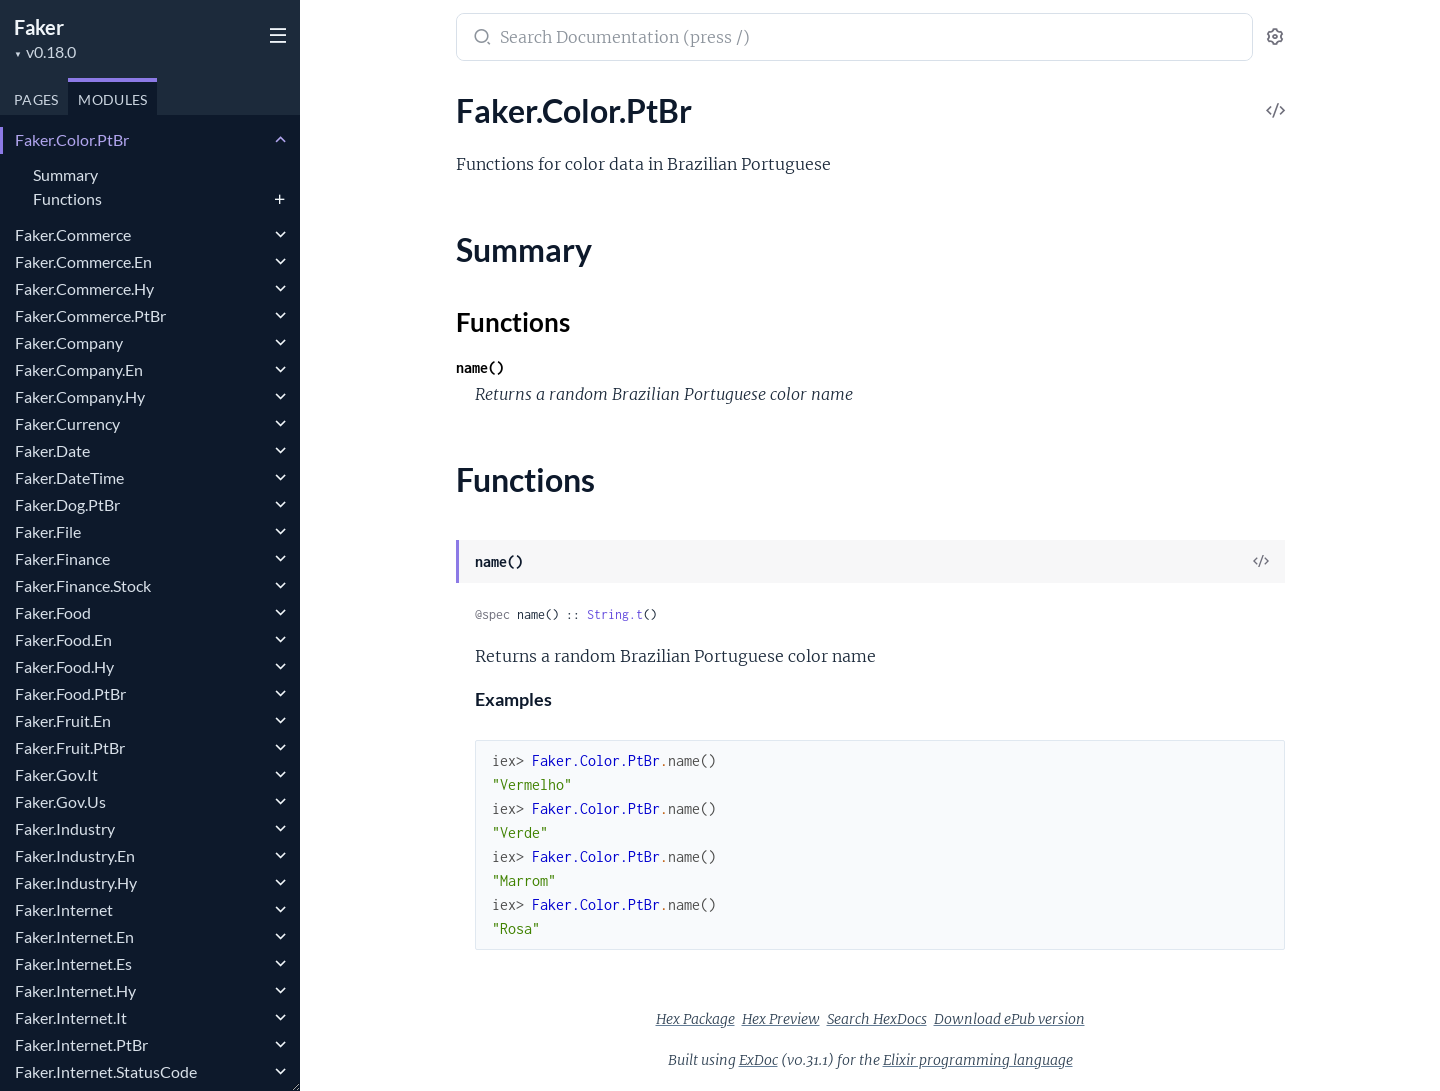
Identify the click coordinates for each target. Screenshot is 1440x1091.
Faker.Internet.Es (73, 963)
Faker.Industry (65, 828)
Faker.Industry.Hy (76, 882)
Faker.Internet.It (71, 1017)
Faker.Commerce (73, 234)
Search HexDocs (877, 1019)
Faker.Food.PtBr (70, 693)
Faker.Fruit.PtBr (70, 747)
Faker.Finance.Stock (83, 585)
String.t (615, 614)
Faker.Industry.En (75, 855)
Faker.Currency (67, 423)
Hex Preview (781, 1019)
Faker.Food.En (63, 639)
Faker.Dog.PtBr (67, 504)
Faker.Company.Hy (80, 396)
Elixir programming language (978, 1060)
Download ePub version (1009, 1019)
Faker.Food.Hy (64, 666)
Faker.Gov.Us (60, 801)
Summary (65, 174)
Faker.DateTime (69, 477)
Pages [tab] (36, 99)
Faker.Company (69, 342)
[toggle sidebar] (276, 38)
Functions (67, 198)
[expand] (280, 140)
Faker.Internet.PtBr (81, 1044)
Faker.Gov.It (56, 774)
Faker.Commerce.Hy (84, 288)
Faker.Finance (62, 558)
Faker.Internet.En (74, 936)
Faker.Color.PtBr (72, 139)
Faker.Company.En (79, 369)
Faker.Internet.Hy (75, 990)
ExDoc (758, 1060)
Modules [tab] (112, 99)
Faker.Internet (64, 909)
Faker (39, 27)
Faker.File (48, 531)
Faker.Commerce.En (83, 261)
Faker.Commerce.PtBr (90, 315)
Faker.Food (53, 612)
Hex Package (695, 1019)
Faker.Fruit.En (63, 720)
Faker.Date (52, 450)
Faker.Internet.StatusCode (106, 1071)
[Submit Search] (480, 39)
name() (480, 367)
